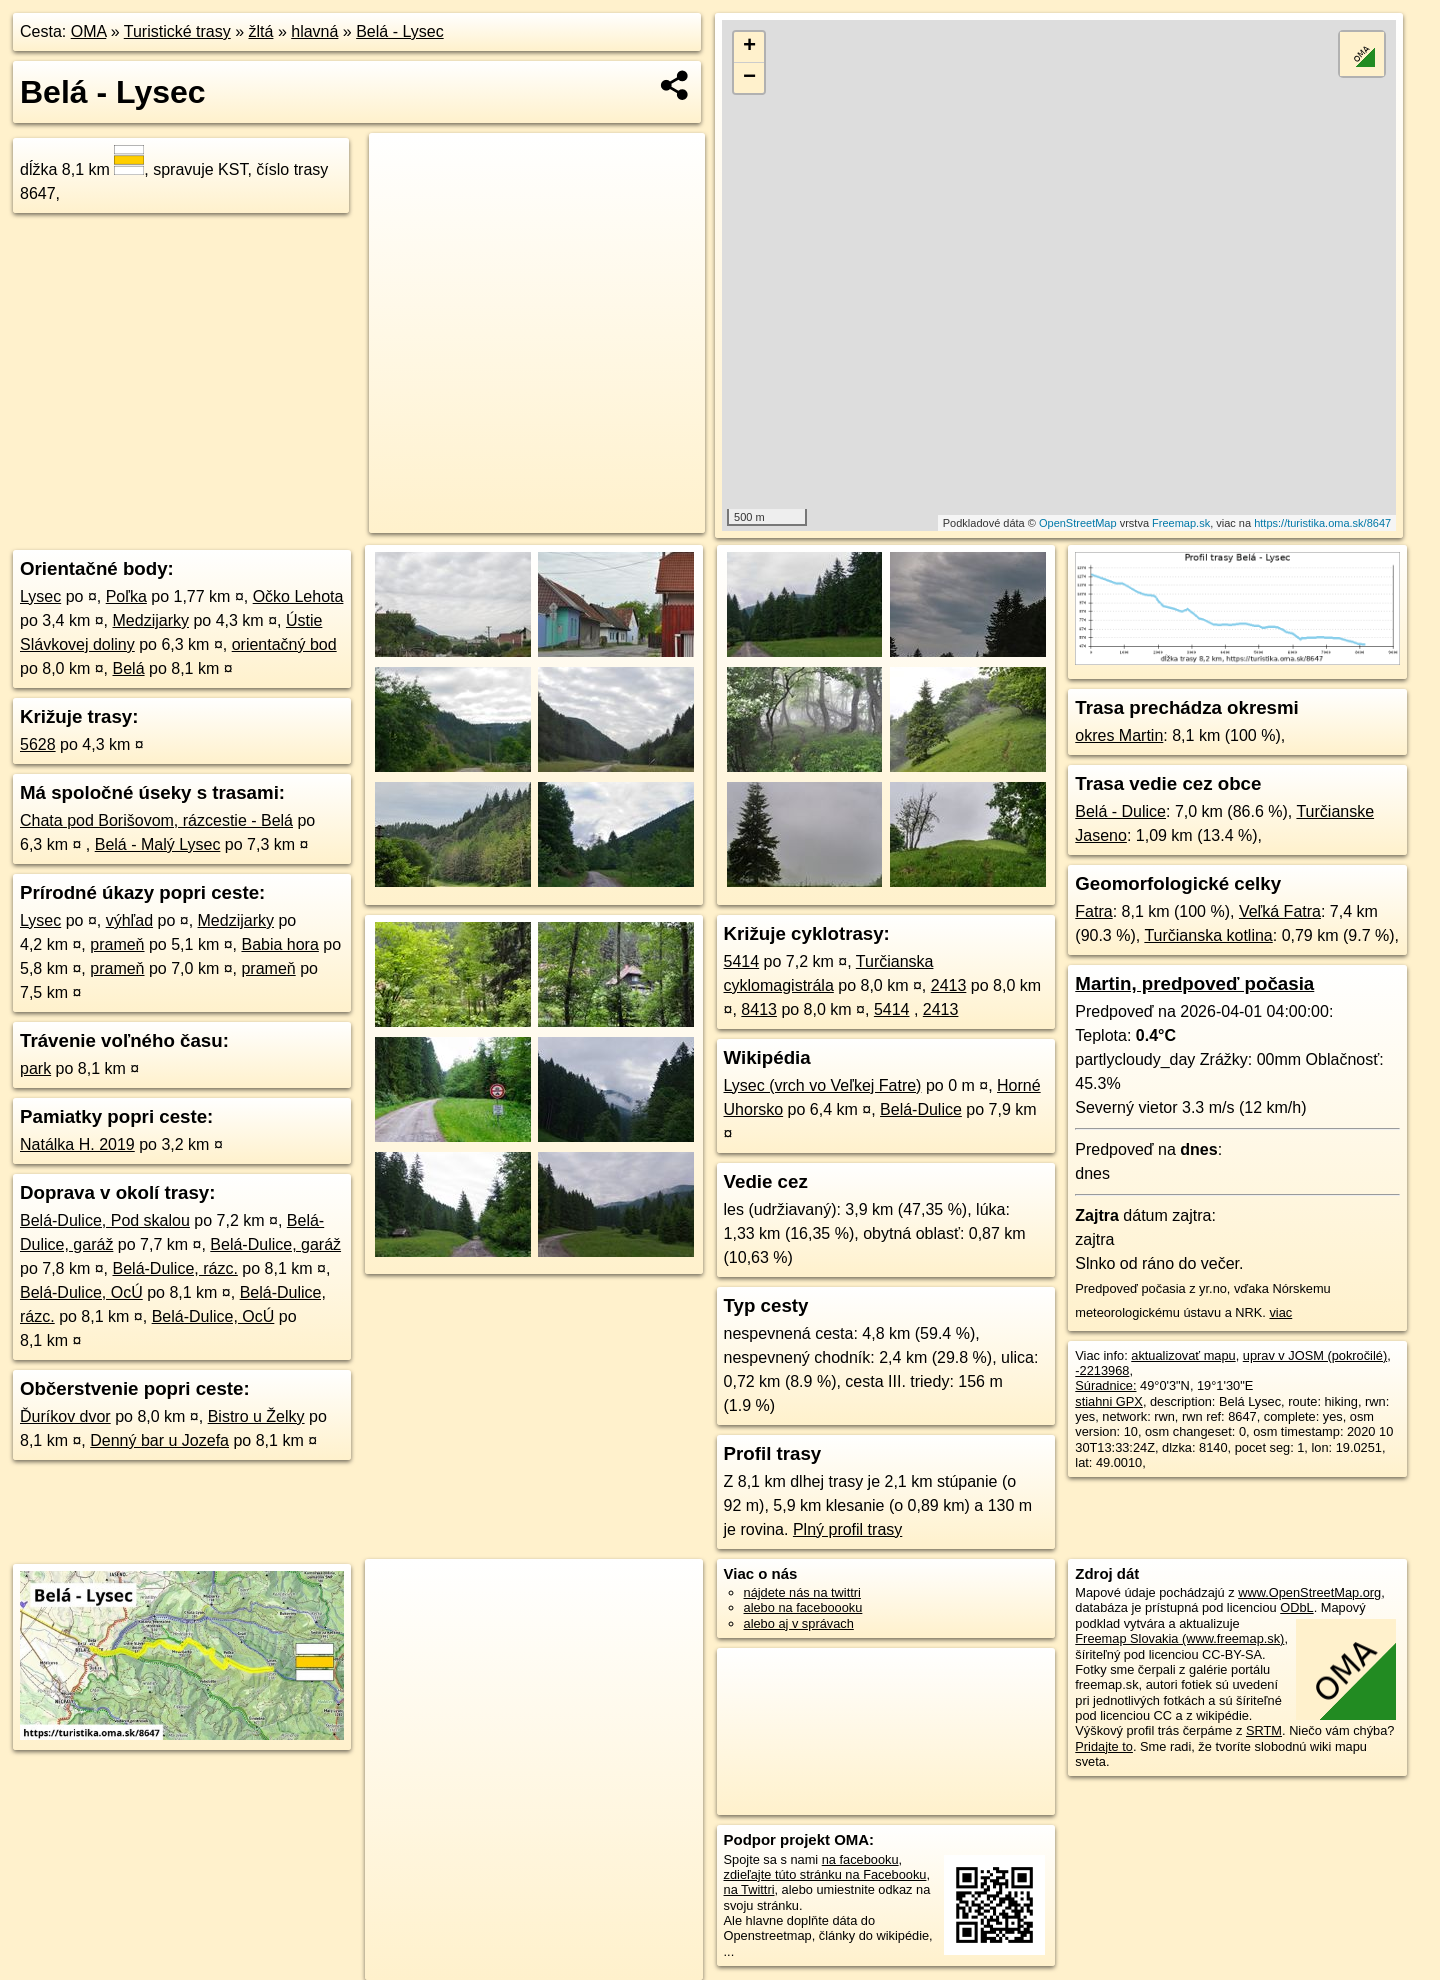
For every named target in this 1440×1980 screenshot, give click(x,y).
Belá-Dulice (921, 1109)
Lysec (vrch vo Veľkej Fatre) (823, 1085)
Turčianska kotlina (1208, 935)
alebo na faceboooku (803, 1607)
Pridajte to (1104, 1746)
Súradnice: (1105, 1385)
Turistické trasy (177, 31)
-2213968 (1102, 1370)
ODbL (1296, 1607)
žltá (261, 31)
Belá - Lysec (399, 31)
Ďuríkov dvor (65, 1416)
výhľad (129, 920)
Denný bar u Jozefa (159, 1440)
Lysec (40, 596)
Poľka (126, 596)
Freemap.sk (1181, 523)
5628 (38, 744)
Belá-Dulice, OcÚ (81, 1292)
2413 (949, 985)
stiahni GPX (1109, 1401)
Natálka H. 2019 (77, 1144)
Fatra (1093, 911)
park (35, 1068)
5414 (742, 961)
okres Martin (1119, 735)
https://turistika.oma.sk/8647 (1322, 523)
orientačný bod (284, 644)
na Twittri (749, 1889)
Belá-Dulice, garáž (275, 1244)
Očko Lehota (298, 596)
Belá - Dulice (1120, 811)
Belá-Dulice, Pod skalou (105, 1220)
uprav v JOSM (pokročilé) (1315, 1355)
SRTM (1264, 1730)
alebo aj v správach (799, 1623)
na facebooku (860, 1859)
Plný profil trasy (847, 1529)
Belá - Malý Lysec (158, 844)
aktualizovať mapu (1183, 1355)
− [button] (749, 78)
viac (1280, 1312)
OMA (89, 31)
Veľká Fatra (1280, 911)
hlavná (314, 31)
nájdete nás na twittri (802, 1592)
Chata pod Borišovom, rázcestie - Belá (156, 820)
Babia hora (279, 944)
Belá (129, 668)
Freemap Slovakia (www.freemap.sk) (1179, 1638)
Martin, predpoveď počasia (1194, 983)
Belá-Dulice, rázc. (175, 1268)
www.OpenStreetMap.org (1309, 1592)
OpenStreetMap (1078, 523)
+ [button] (749, 47)
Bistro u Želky (256, 1416)
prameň (117, 944)
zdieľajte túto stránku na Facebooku (825, 1874)
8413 (759, 1009)
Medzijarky (151, 620)
